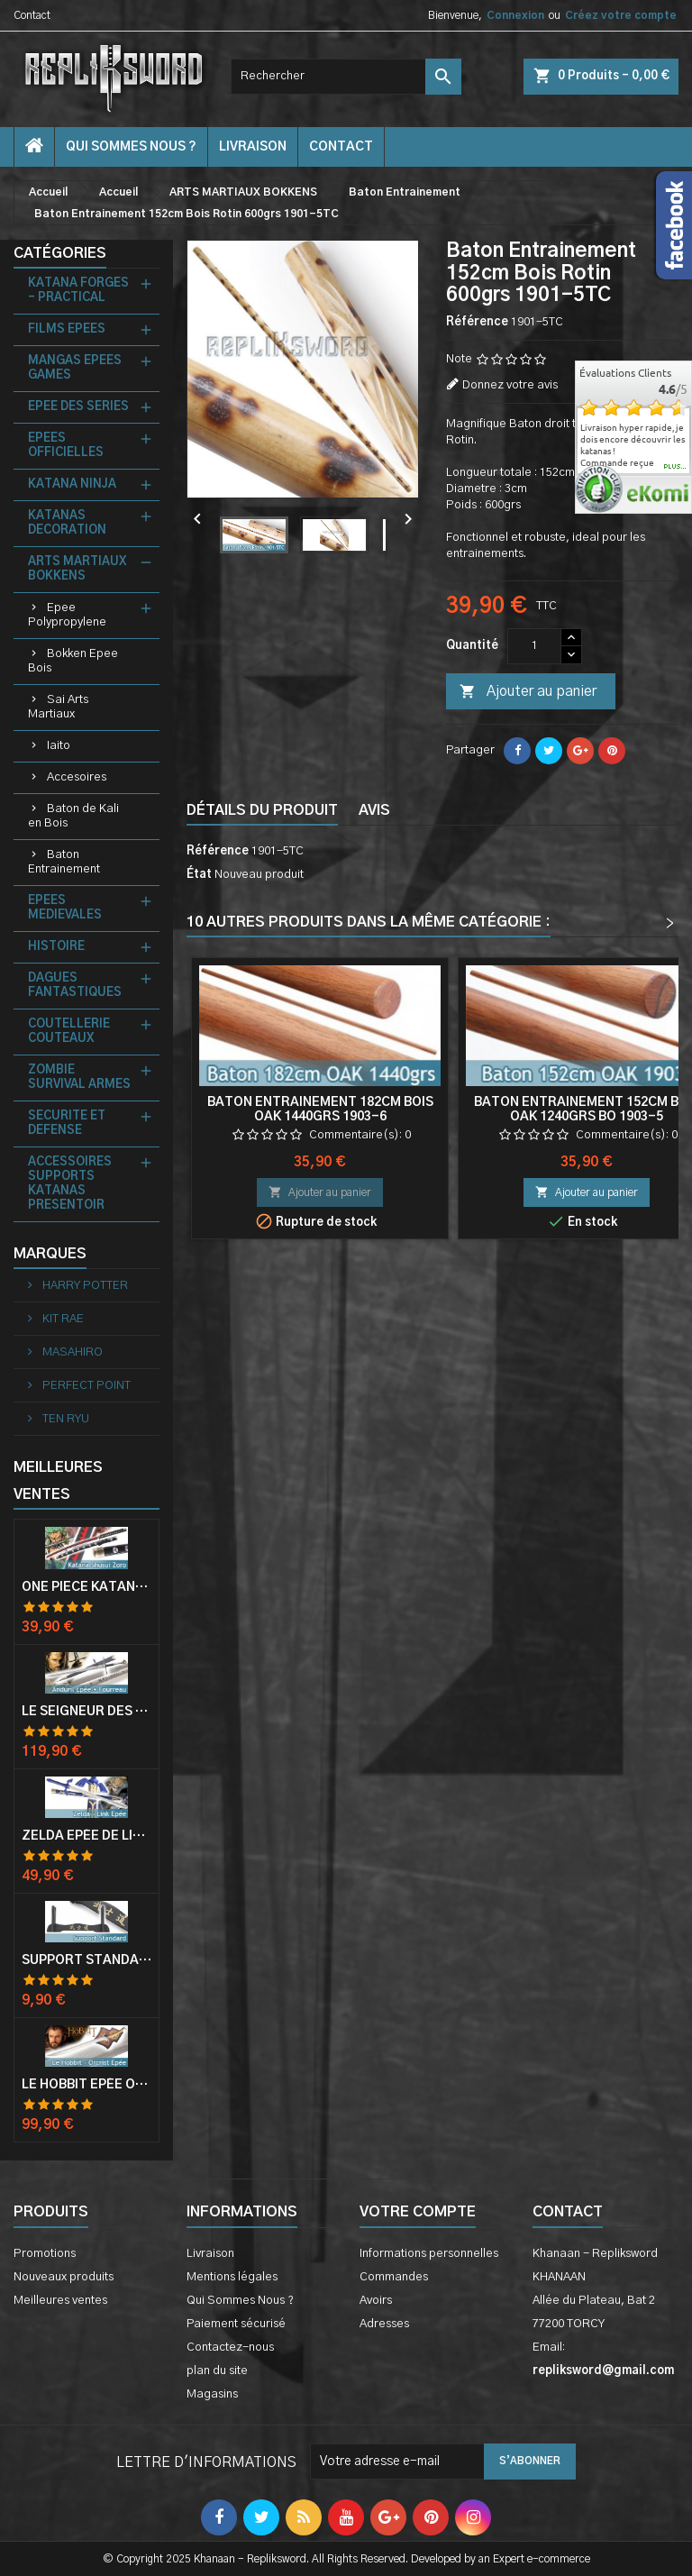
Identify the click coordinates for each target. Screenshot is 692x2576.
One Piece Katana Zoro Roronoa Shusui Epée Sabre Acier (86, 1587)
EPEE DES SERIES (78, 407)
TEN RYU (64, 1419)
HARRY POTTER (84, 1286)
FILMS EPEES (66, 329)
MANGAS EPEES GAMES (75, 368)
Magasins (212, 2394)
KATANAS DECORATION (67, 523)
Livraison (253, 147)
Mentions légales (232, 2277)
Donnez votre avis (510, 385)
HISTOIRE (56, 947)
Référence (477, 322)
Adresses (384, 2324)
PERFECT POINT (85, 1386)
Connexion (515, 15)
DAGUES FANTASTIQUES (75, 986)
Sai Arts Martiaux (58, 707)
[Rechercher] (346, 77)
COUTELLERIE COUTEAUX (69, 1032)
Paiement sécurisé (236, 2324)
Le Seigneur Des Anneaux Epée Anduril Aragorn (86, 1711)
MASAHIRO (71, 1352)
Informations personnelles (429, 2254)
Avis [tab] (374, 810)
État (199, 875)
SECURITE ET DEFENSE (66, 1123)
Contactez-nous (230, 2347)
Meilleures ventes (60, 2301)
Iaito (58, 746)
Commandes (394, 2277)
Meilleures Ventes (58, 1481)
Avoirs (376, 2301)
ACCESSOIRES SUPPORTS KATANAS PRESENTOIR (70, 1183)
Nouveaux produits (64, 2277)
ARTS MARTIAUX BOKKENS (77, 569)
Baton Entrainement (64, 862)
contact (341, 147)
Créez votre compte (621, 15)
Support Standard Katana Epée (86, 1960)
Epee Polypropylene (67, 615)
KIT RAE (62, 1319)
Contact (32, 15)
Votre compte (418, 2212)
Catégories (60, 253)
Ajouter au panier (528, 692)
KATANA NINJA (72, 484)
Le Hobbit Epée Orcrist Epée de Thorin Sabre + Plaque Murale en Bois (86, 2084)
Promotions (45, 2254)
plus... (675, 466)
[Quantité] (534, 646)
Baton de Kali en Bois (73, 816)
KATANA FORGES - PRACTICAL (78, 291)
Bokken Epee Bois (73, 661)
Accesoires (76, 777)
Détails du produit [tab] (262, 810)
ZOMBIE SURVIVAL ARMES (79, 1077)
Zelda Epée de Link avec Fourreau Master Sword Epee (86, 1836)
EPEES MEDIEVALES (65, 908)
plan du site (217, 2371)
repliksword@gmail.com (603, 2371)
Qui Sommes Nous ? (131, 147)
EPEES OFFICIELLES (66, 446)
